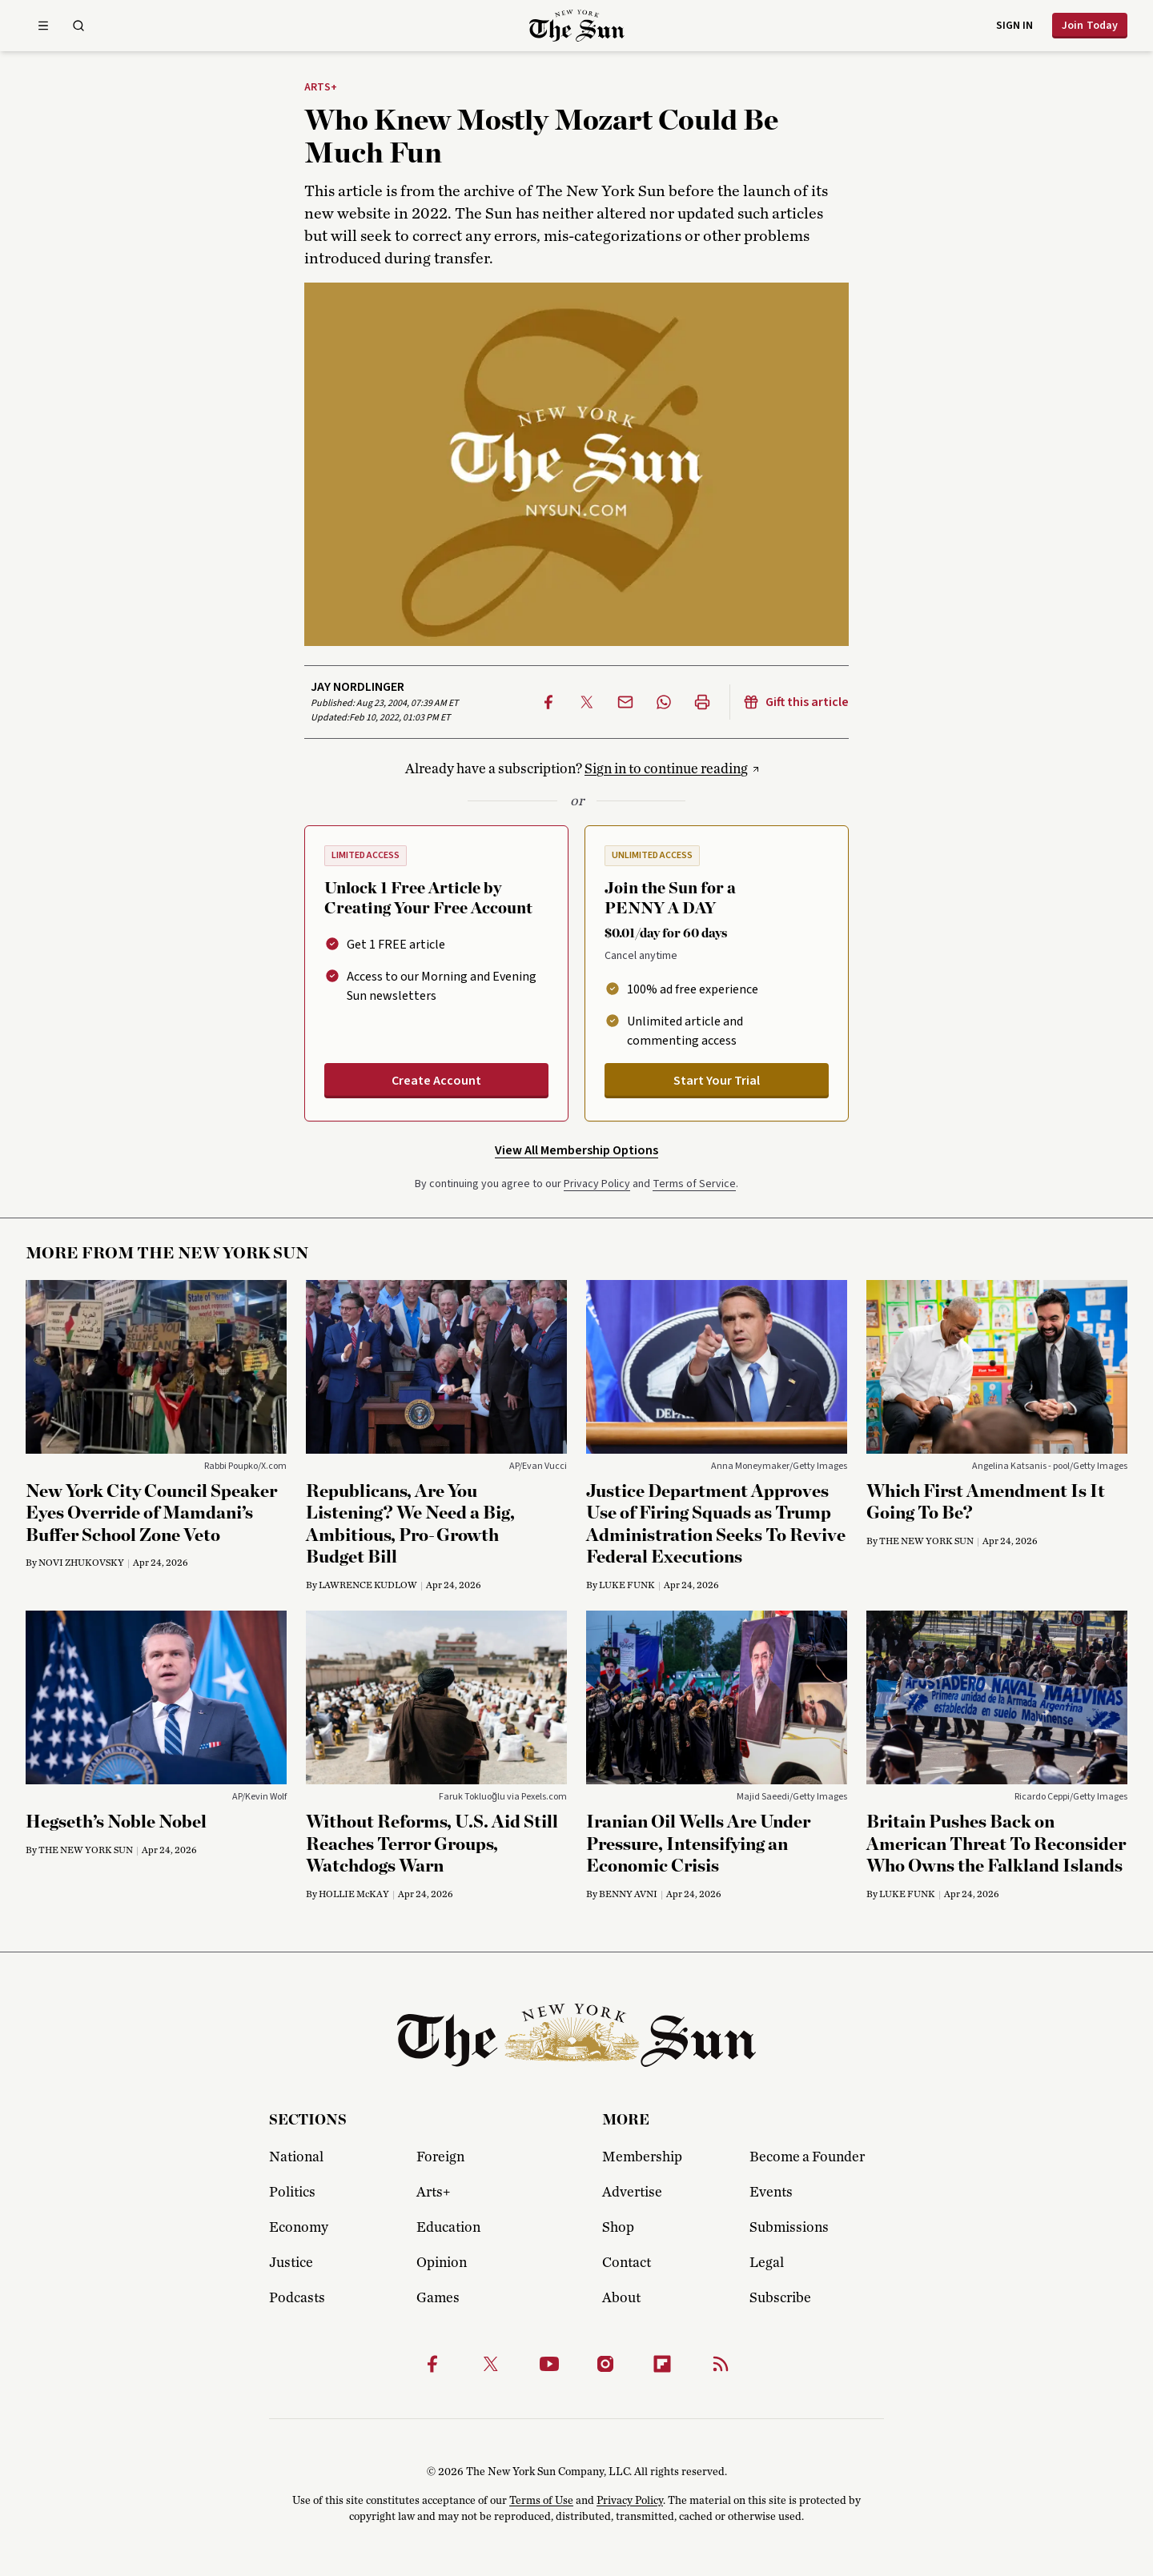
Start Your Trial (716, 1080)
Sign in (1014, 26)
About (621, 2298)
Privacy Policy (597, 1184)
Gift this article (796, 702)
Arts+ (320, 88)
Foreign (440, 2157)
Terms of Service (694, 1184)
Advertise (632, 2192)
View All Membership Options (576, 1150)
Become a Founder (807, 2157)
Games (438, 2298)
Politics (292, 2192)
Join (1090, 26)
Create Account (436, 1080)
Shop (618, 2228)
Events (771, 2192)
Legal (766, 2263)
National (296, 2157)
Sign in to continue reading (666, 769)
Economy (298, 2228)
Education (448, 2228)
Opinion (441, 2263)
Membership (642, 2157)
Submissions (789, 2228)
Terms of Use (541, 2500)
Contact (626, 2263)
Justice (291, 2263)
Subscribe (780, 2298)
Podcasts (297, 2298)
